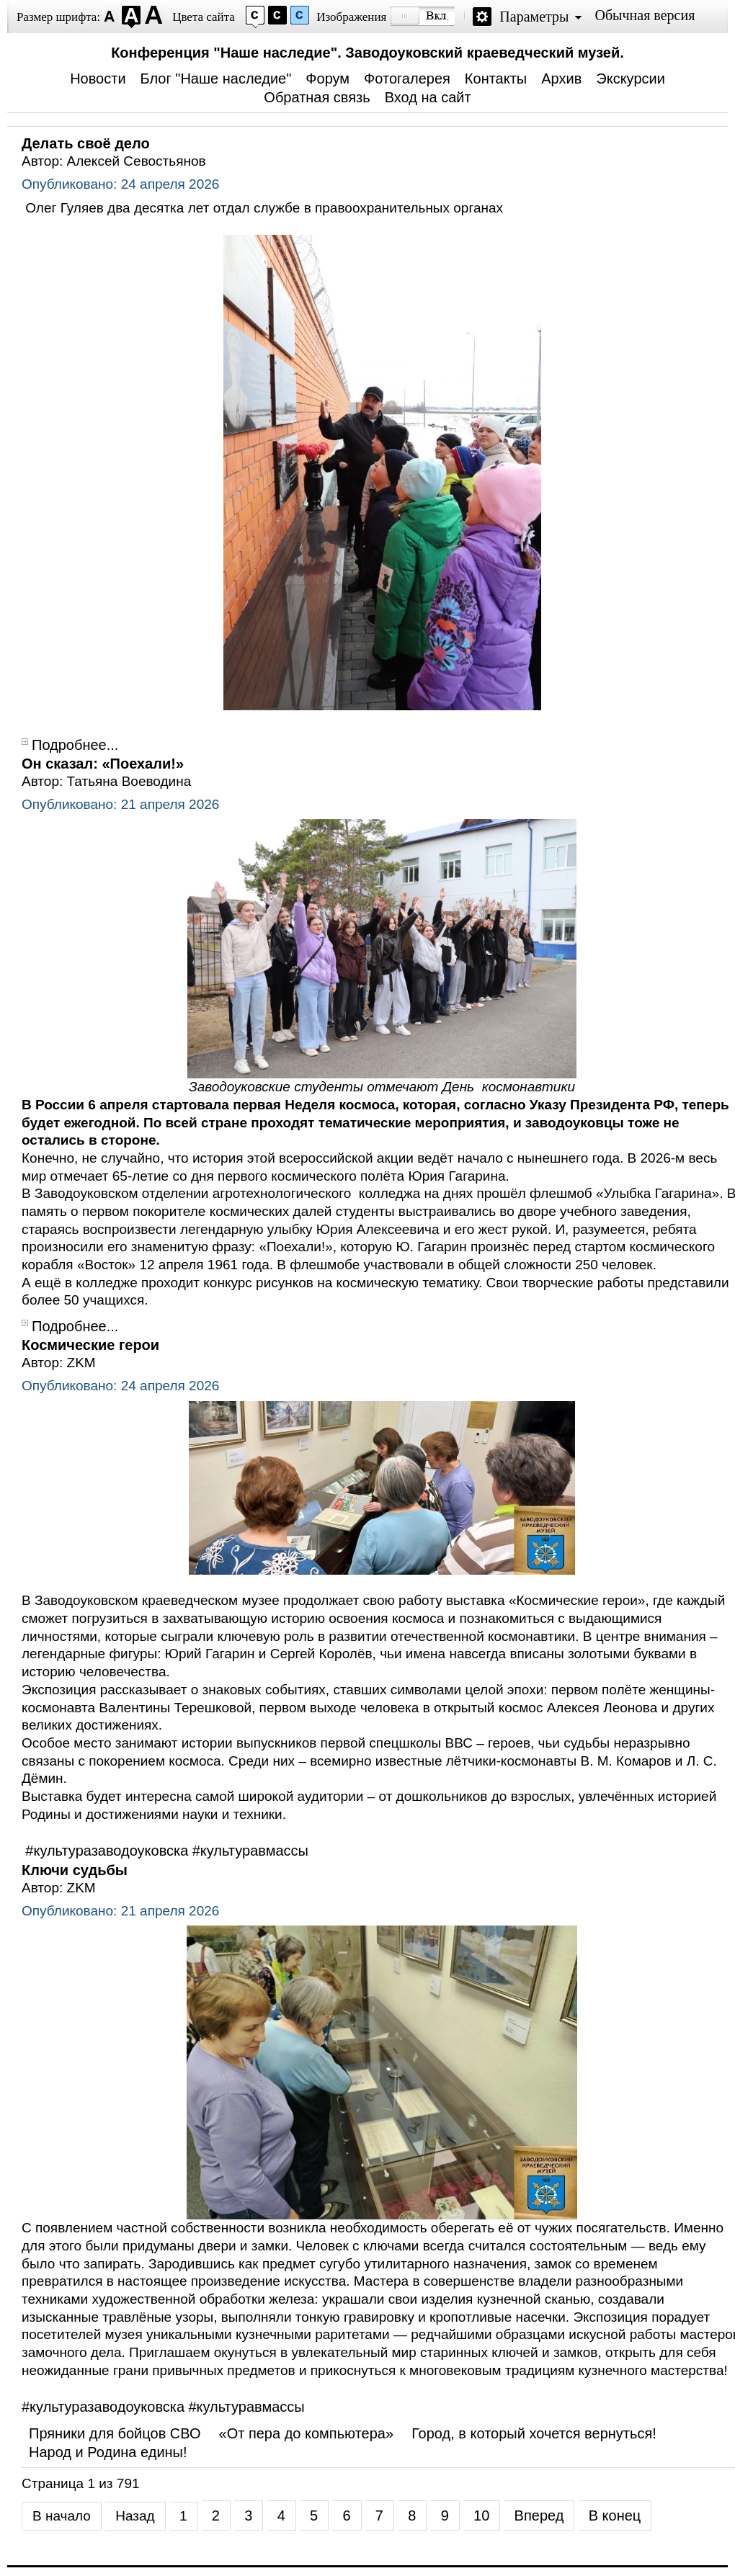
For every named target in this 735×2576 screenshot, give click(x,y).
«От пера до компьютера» (306, 2433)
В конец (615, 2515)
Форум (327, 78)
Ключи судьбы (75, 1870)
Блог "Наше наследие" (216, 78)
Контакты (496, 78)
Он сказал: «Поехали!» (103, 764)
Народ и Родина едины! (108, 2452)
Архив (561, 78)
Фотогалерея (407, 78)
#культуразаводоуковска (106, 1851)
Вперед (539, 2515)
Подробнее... (75, 745)
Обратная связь (317, 97)
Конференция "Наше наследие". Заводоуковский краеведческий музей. (367, 53)
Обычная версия (644, 15)
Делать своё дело (86, 143)
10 (481, 2515)
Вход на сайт (428, 97)
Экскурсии (630, 78)
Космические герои (90, 1345)
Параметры (534, 16)
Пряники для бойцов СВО (115, 2433)
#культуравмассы (250, 1851)
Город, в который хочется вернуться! (533, 2433)
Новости (97, 78)
